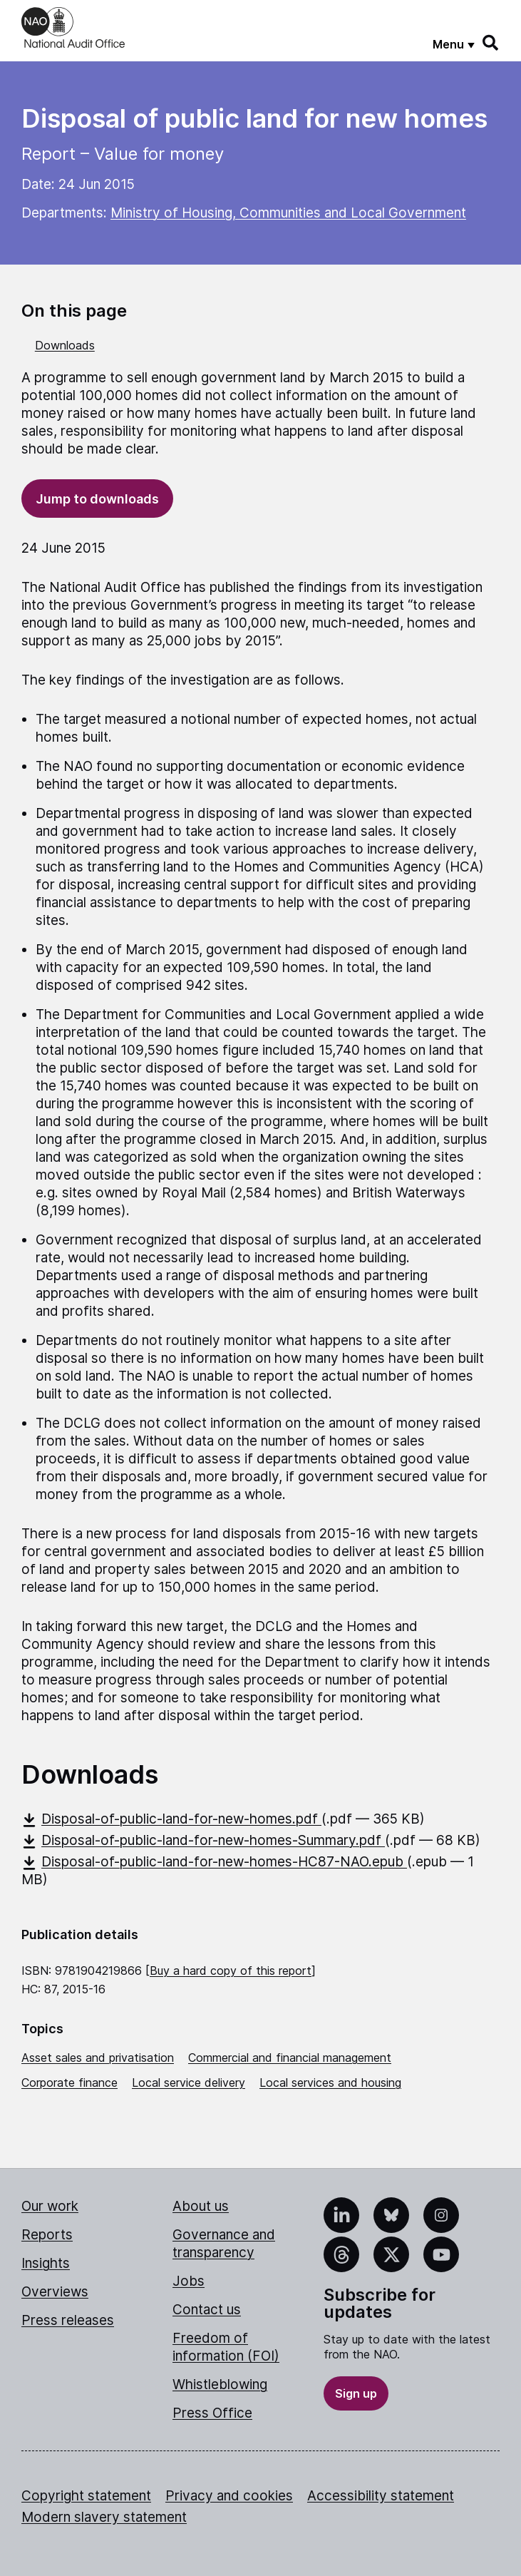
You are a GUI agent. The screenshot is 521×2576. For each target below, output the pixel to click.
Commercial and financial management (289, 2057)
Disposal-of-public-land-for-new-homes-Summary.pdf (203, 1840)
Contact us (206, 2309)
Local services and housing (330, 2082)
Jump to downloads (97, 498)
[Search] (491, 42)
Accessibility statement (380, 2496)
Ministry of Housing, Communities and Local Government (288, 213)
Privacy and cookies (229, 2496)
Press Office (212, 2413)
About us (200, 2206)
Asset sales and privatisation (97, 2057)
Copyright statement (86, 2496)
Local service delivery (188, 2082)
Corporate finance (69, 2082)
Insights (45, 2263)
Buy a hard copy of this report (230, 1970)
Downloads (65, 345)
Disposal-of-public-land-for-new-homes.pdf (171, 1819)
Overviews (54, 2292)
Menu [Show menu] (448, 44)
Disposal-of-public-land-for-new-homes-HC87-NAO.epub (214, 1862)
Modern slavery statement (104, 2517)
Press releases (67, 2320)
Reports (47, 2235)
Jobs (188, 2281)
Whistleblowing (219, 2384)
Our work (49, 2206)
